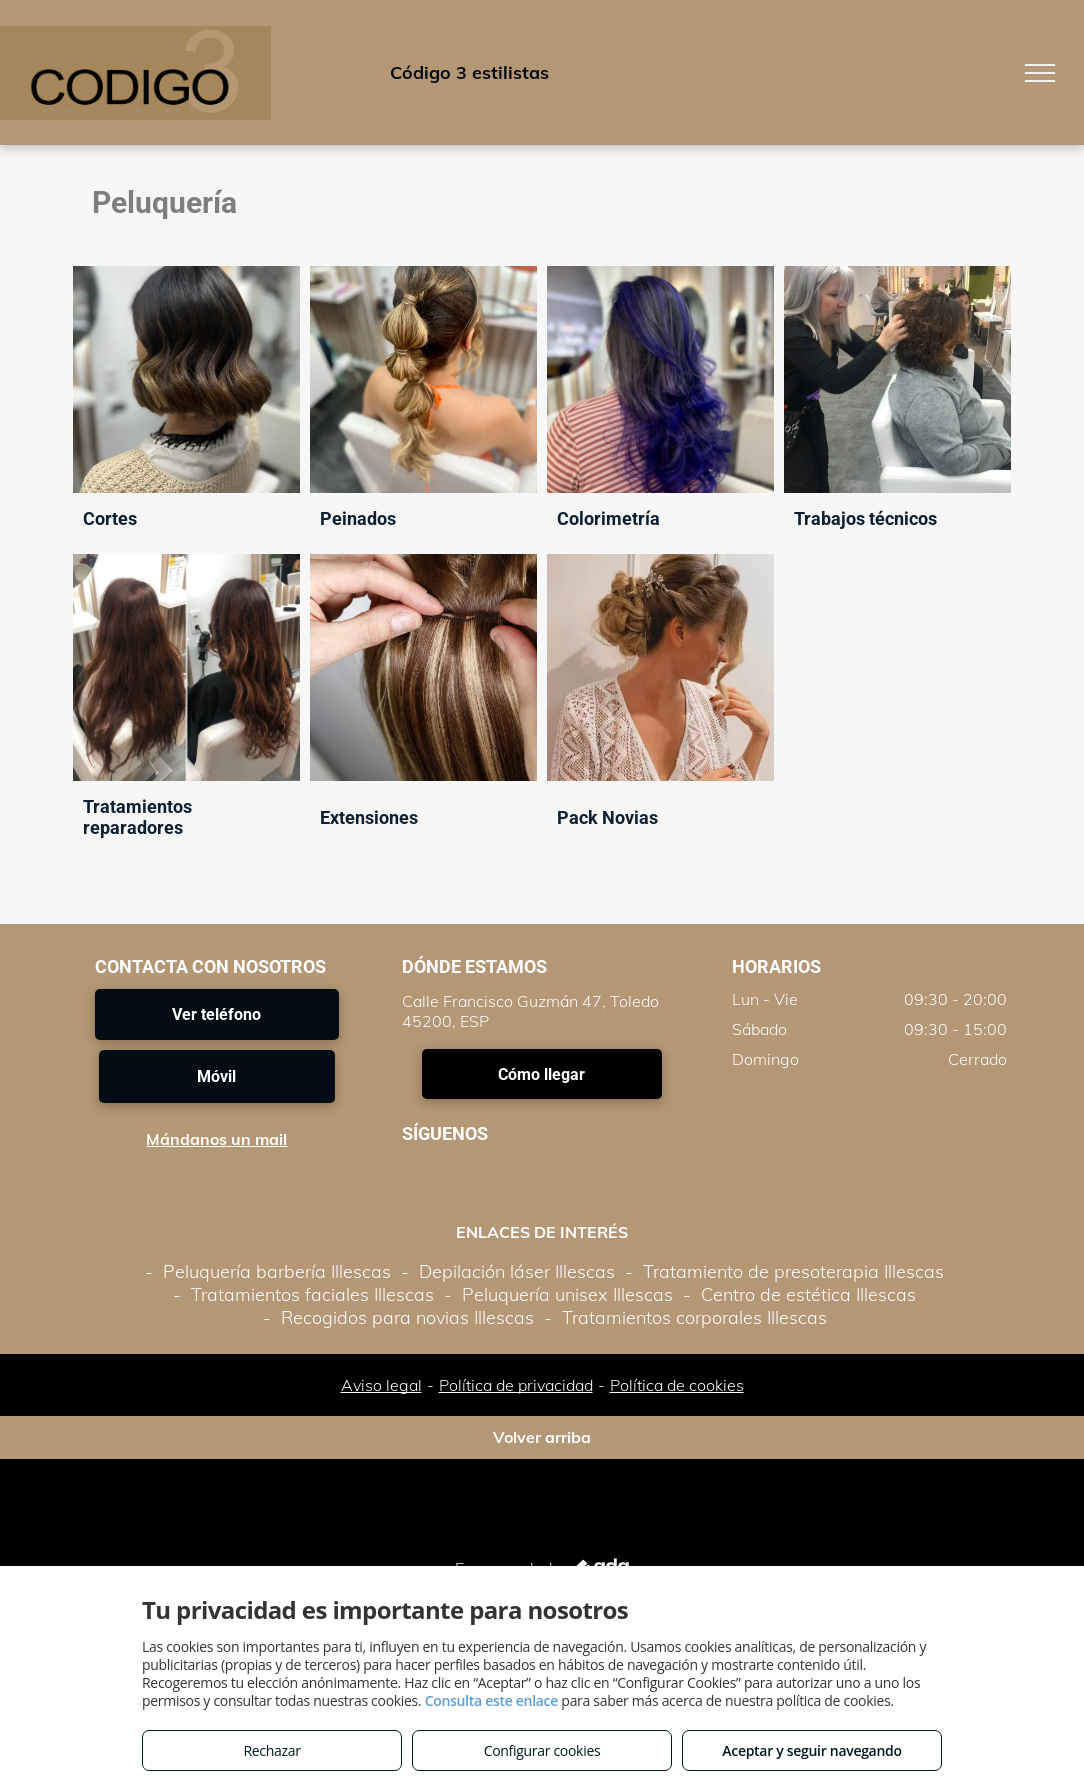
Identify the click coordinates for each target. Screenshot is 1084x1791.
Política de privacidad (516, 1385)
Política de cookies (677, 1385)
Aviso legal (381, 1385)
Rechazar (271, 1750)
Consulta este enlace (491, 1700)
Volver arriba (542, 1437)
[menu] (1040, 73)
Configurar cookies (542, 1750)
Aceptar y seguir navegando (811, 1750)
